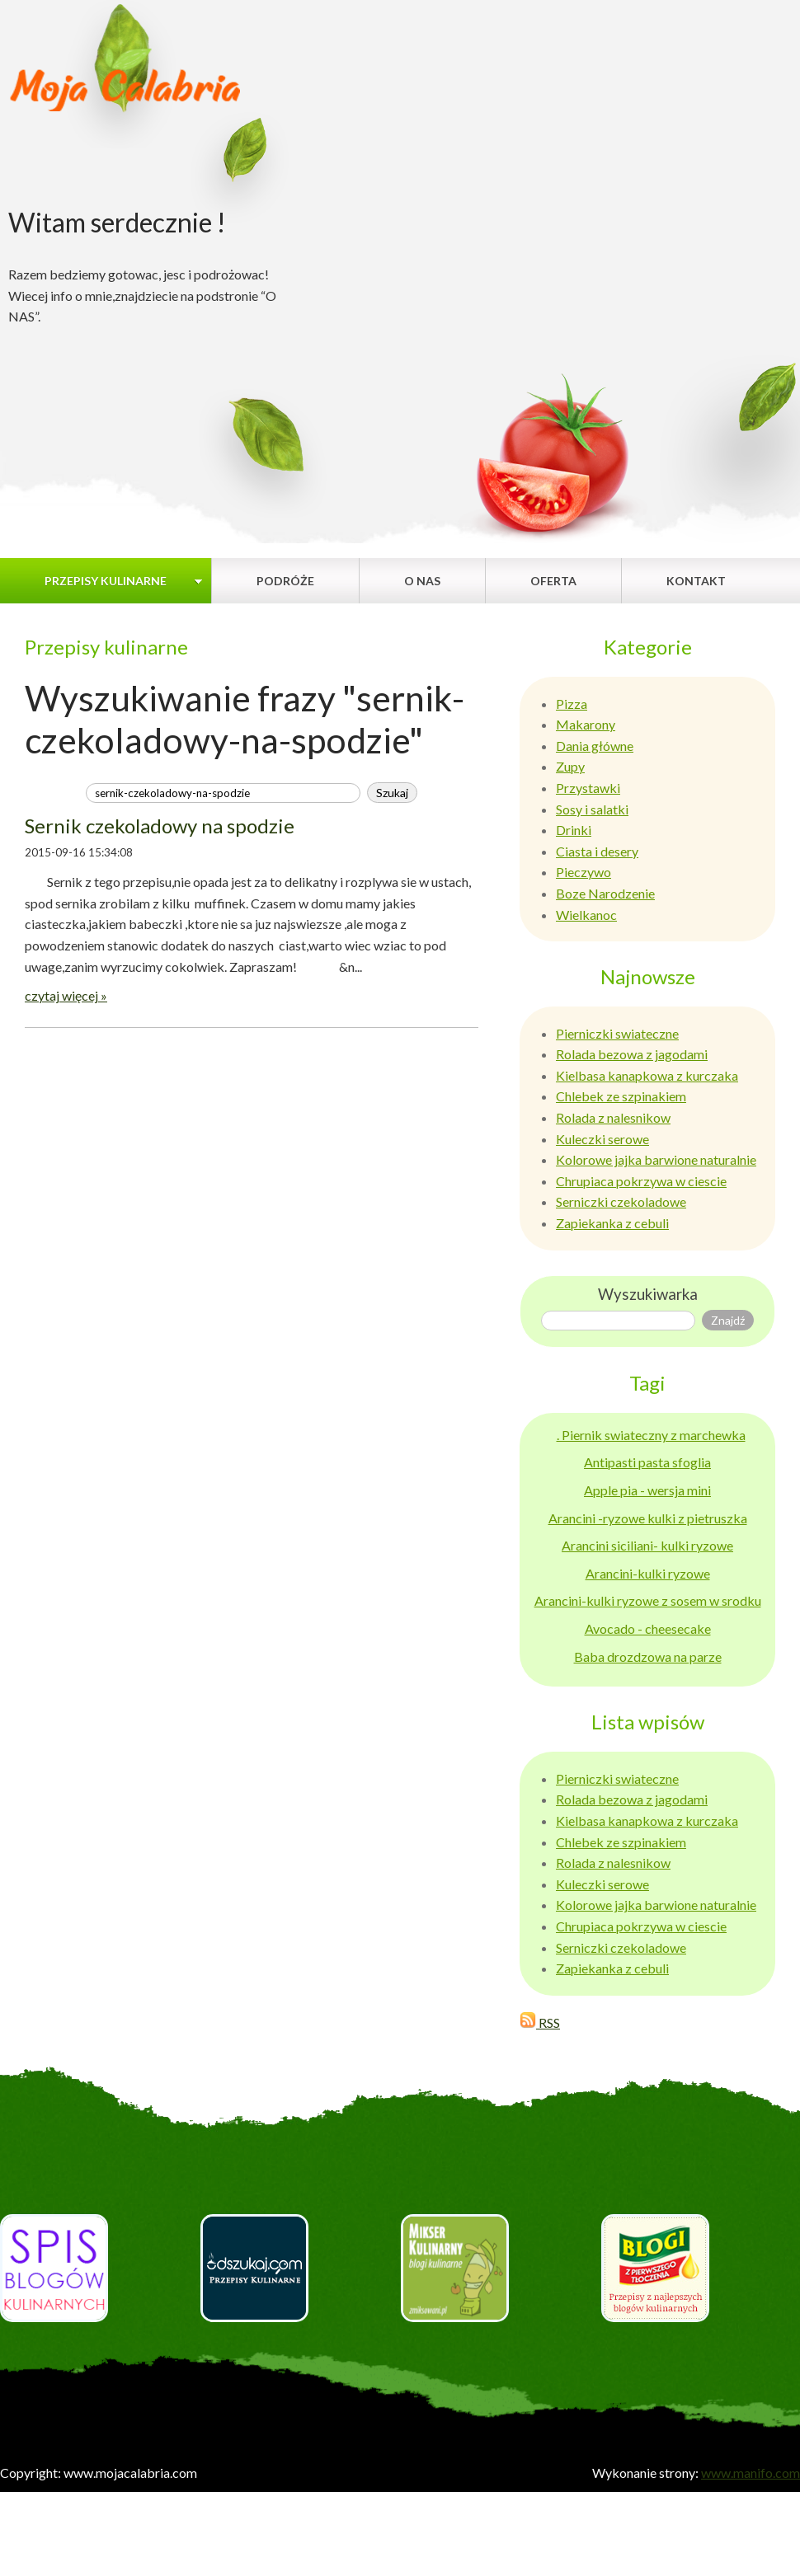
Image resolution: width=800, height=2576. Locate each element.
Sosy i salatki (592, 809)
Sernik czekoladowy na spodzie (159, 826)
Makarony (585, 724)
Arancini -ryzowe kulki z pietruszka (647, 1518)
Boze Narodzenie (605, 893)
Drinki (573, 830)
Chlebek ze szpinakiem (621, 1096)
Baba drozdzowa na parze (648, 1656)
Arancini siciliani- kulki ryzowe (647, 1545)
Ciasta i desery (597, 851)
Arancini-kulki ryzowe (648, 1573)
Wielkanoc (586, 914)
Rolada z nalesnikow (613, 1117)
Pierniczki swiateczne (617, 1033)
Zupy (570, 766)
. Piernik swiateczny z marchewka (651, 1435)
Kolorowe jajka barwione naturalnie (656, 1159)
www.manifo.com (750, 2472)
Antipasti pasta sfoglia (647, 1462)
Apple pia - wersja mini (647, 1490)
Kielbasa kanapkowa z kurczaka (647, 1075)
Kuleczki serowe (602, 1139)
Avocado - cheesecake (648, 1628)
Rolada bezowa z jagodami (632, 1054)
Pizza (571, 703)
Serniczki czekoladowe (621, 1201)
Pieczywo (583, 872)
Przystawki (588, 787)
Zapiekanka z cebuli (612, 1223)
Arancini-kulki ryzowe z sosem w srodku (647, 1600)
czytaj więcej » (66, 995)
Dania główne (594, 745)
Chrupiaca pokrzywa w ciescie (641, 1181)
